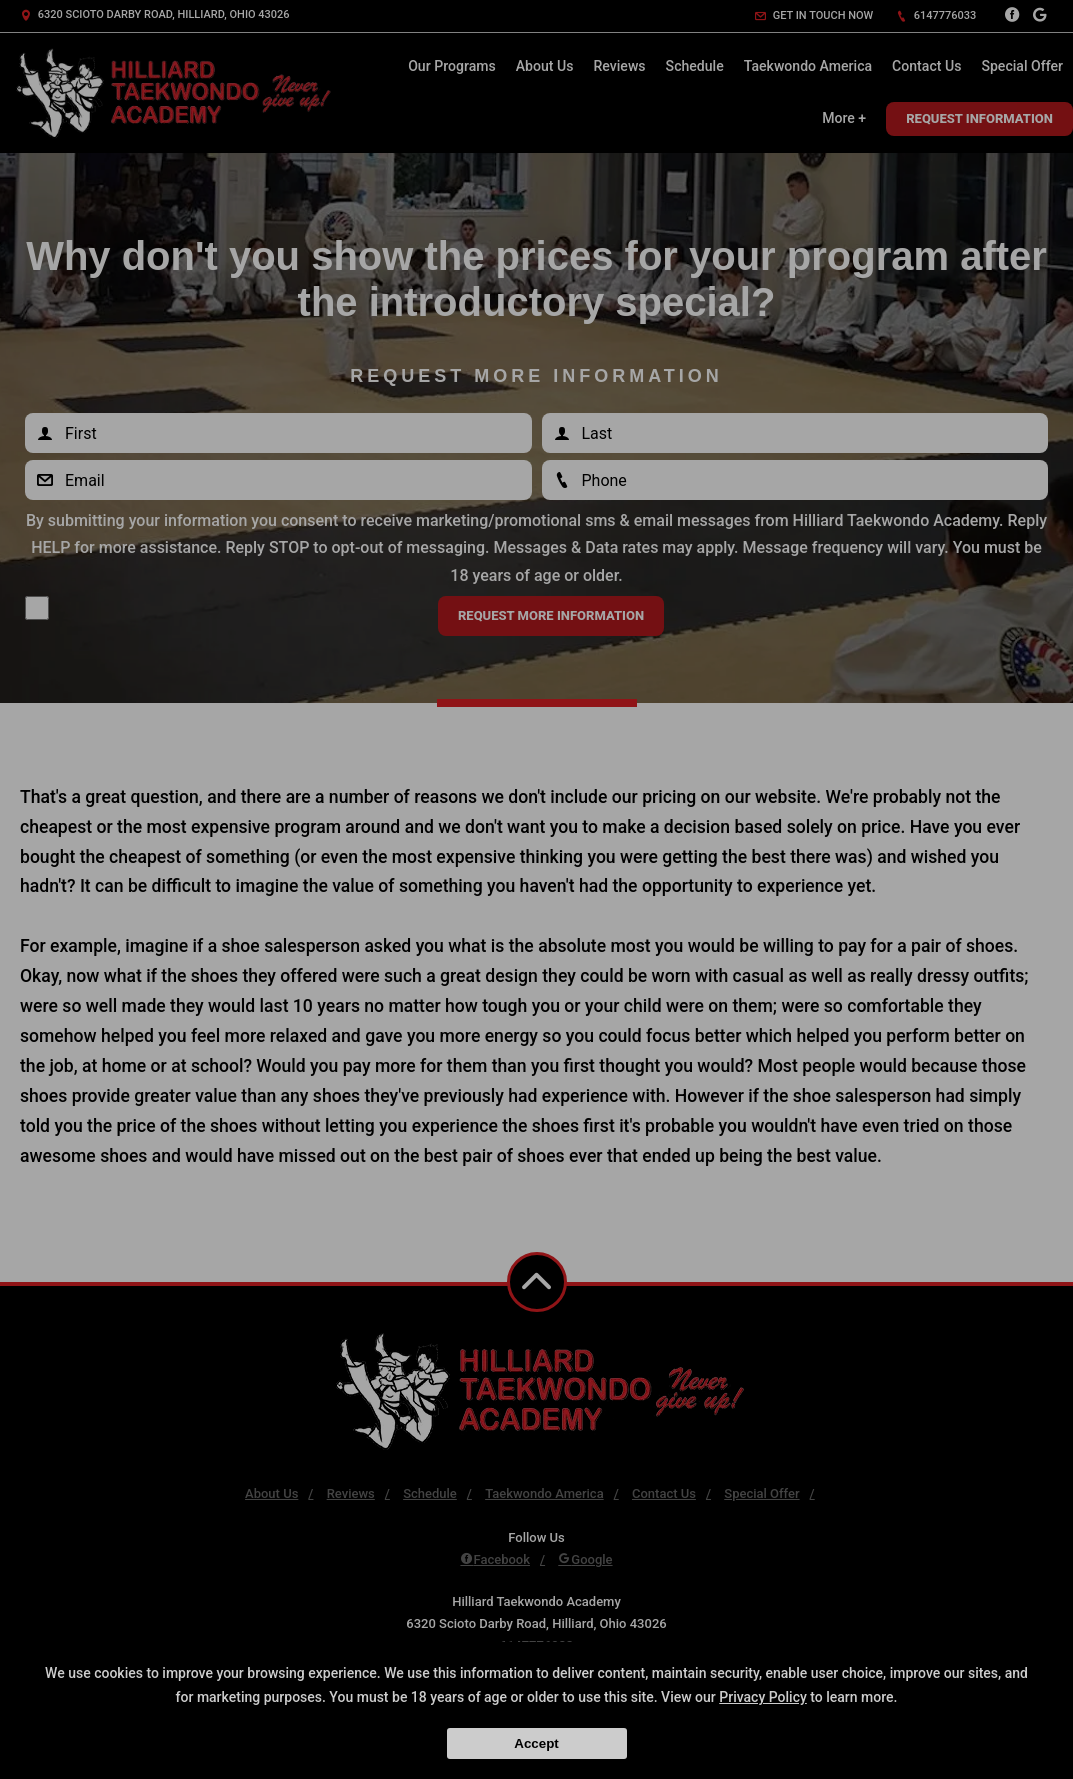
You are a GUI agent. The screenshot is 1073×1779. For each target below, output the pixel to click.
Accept (536, 1743)
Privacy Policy (763, 1697)
